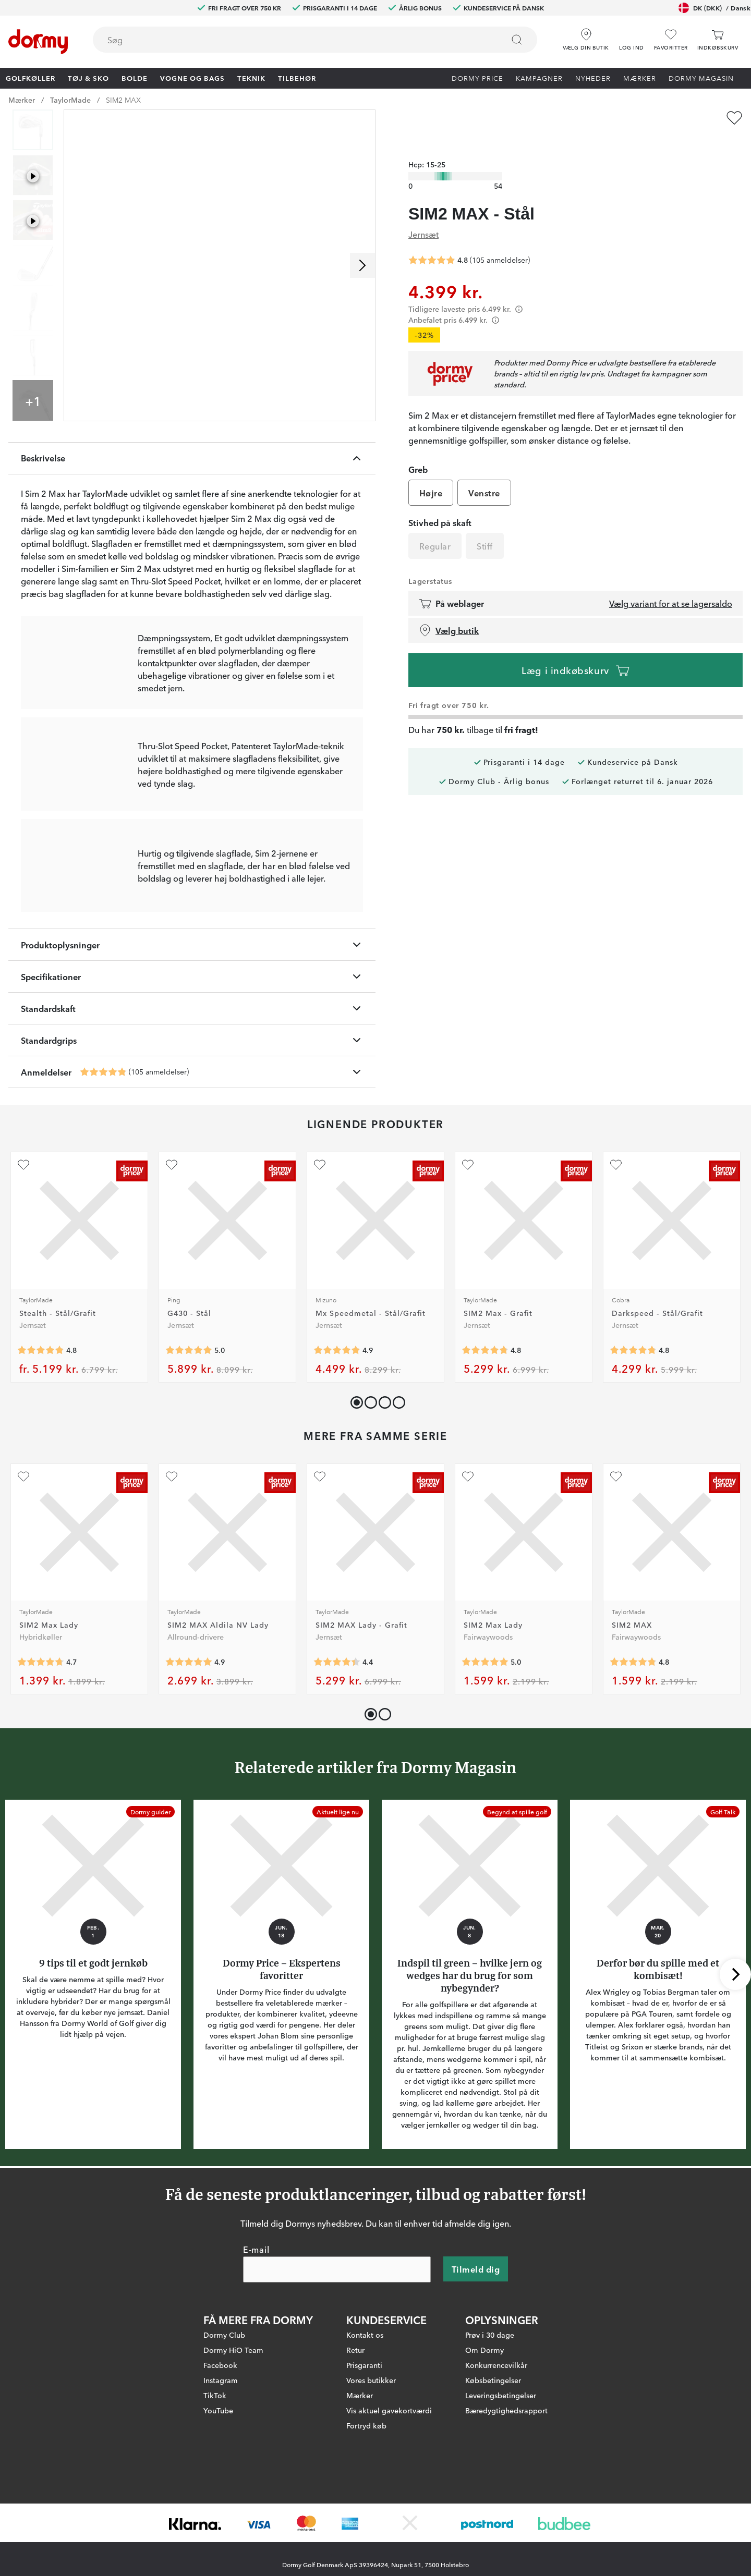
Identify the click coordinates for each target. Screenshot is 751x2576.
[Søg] (517, 40)
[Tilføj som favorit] (734, 117)
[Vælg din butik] (586, 36)
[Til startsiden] (38, 41)
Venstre (484, 473)
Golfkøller (30, 77)
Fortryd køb (366, 2521)
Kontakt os (364, 2430)
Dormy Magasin (701, 77)
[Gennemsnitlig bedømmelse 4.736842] (40, 1759)
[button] (631, 36)
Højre (430, 473)
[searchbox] (291, 39)
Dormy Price (477, 77)
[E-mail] (337, 2365)
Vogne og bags (192, 77)
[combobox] (315, 40)
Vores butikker (371, 2475)
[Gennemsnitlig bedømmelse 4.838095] (103, 1169)
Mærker (639, 77)
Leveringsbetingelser (500, 2490)
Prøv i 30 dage (489, 2430)
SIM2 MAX (123, 99)
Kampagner (539, 77)
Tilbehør (297, 77)
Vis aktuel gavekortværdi (389, 2505)
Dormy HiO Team (233, 2445)
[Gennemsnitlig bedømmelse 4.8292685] (40, 1447)
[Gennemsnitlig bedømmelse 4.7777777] (485, 1447)
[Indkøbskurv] (717, 40)
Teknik (251, 77)
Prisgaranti (364, 2460)
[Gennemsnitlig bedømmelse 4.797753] (633, 1447)
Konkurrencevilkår (496, 2460)
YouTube (218, 2505)
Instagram (220, 2475)
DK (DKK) (714, 8)
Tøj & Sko (88, 77)
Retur (355, 2445)
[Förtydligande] (519, 289)
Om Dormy (484, 2445)
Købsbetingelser (493, 2475)
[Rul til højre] (362, 265)
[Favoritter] (670, 40)
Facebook (220, 2460)
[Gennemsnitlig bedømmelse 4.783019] (633, 1759)
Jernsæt (423, 213)
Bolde (135, 77)
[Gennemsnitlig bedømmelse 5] (188, 1447)
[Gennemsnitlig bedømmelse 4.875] (336, 1447)
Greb (418, 449)
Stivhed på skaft (439, 502)
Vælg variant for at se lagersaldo (670, 583)
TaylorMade (70, 99)
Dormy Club (224, 2430)
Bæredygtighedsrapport (506, 2505)
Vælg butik (449, 610)
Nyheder (593, 77)
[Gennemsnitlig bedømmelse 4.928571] (188, 1759)
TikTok (214, 2490)
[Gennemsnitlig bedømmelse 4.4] (336, 1759)
